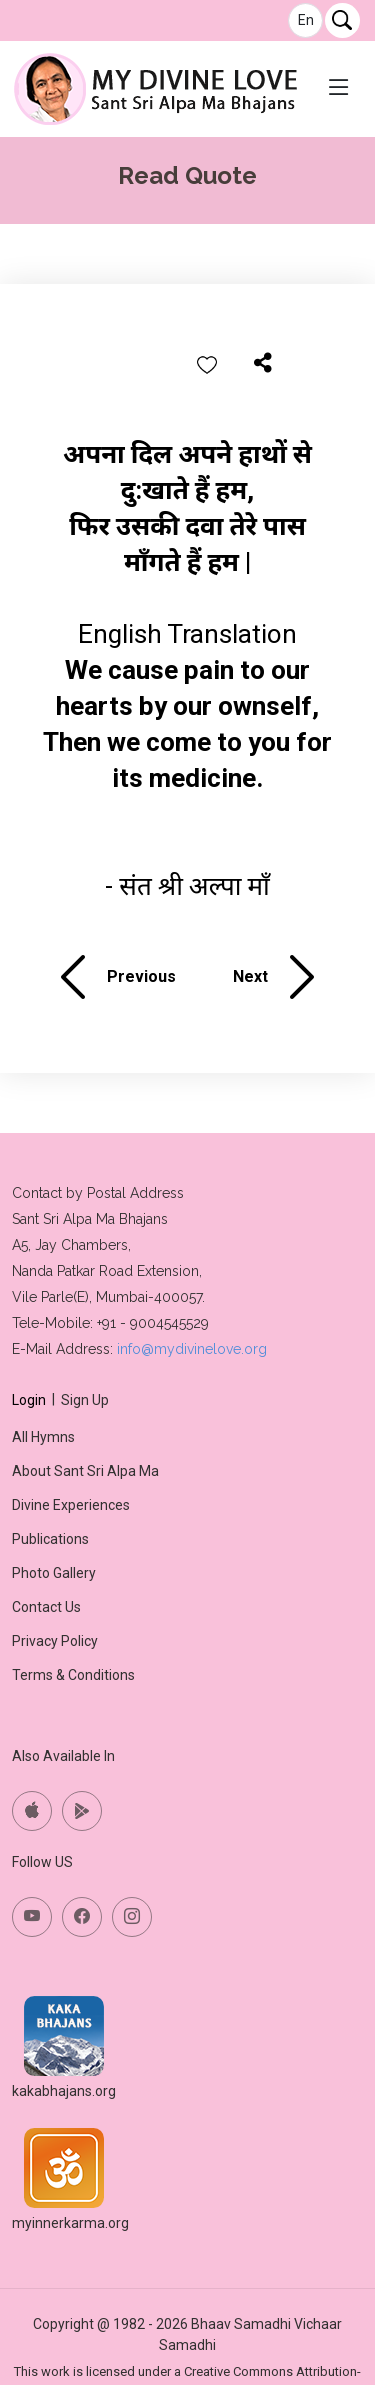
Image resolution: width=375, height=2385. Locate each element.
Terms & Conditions (73, 1675)
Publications (50, 1539)
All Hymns (43, 1437)
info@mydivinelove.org (192, 1349)
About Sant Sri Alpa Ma (85, 1471)
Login (29, 1400)
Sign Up (85, 1400)
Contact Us (46, 1607)
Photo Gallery (54, 1573)
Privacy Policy (55, 1641)
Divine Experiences (71, 1505)
